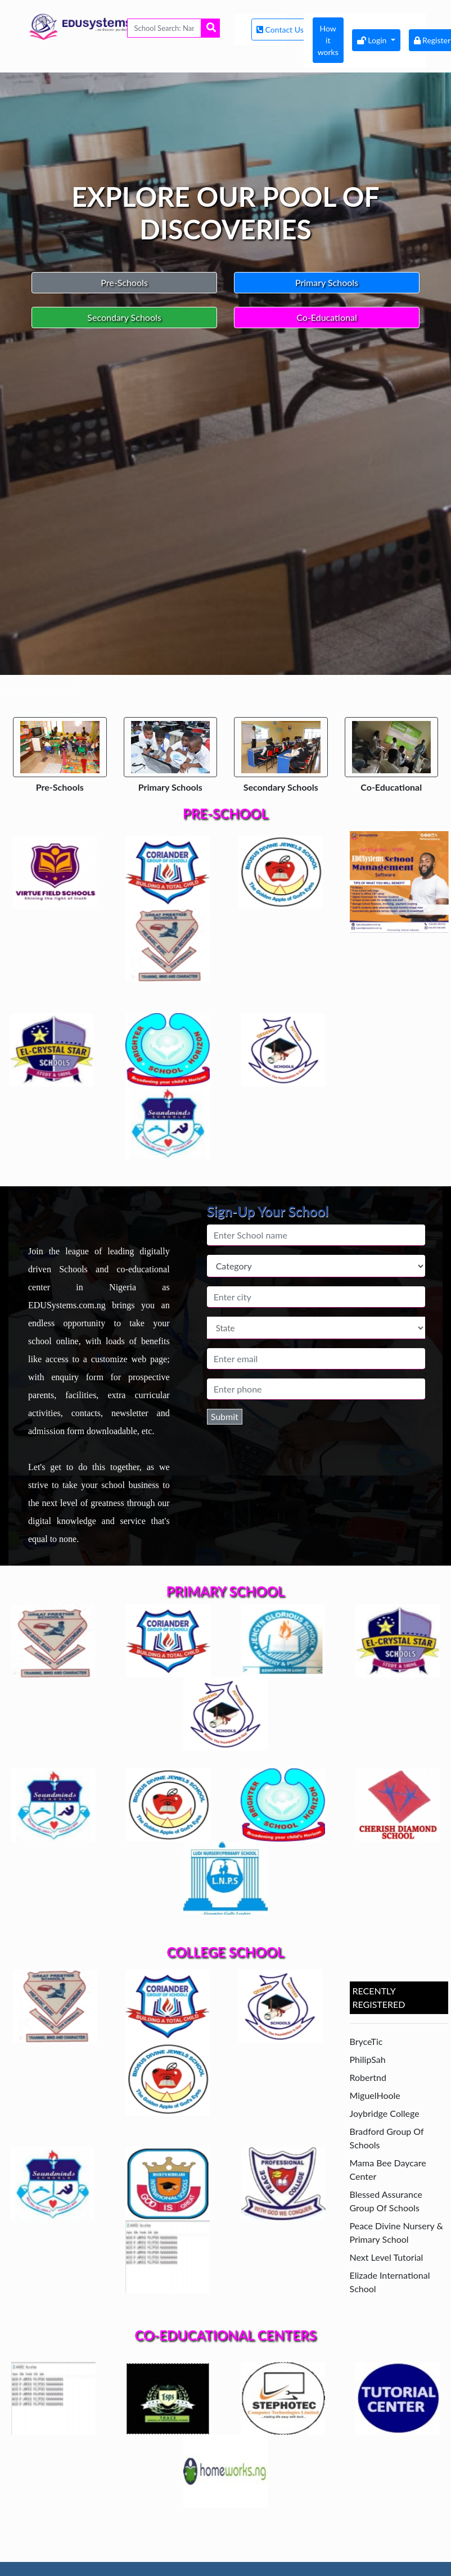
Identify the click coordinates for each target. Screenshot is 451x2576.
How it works (328, 40)
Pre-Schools (124, 282)
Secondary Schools (124, 317)
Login (373, 40)
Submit (224, 1416)
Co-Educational (326, 317)
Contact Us (280, 29)
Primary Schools (326, 282)
